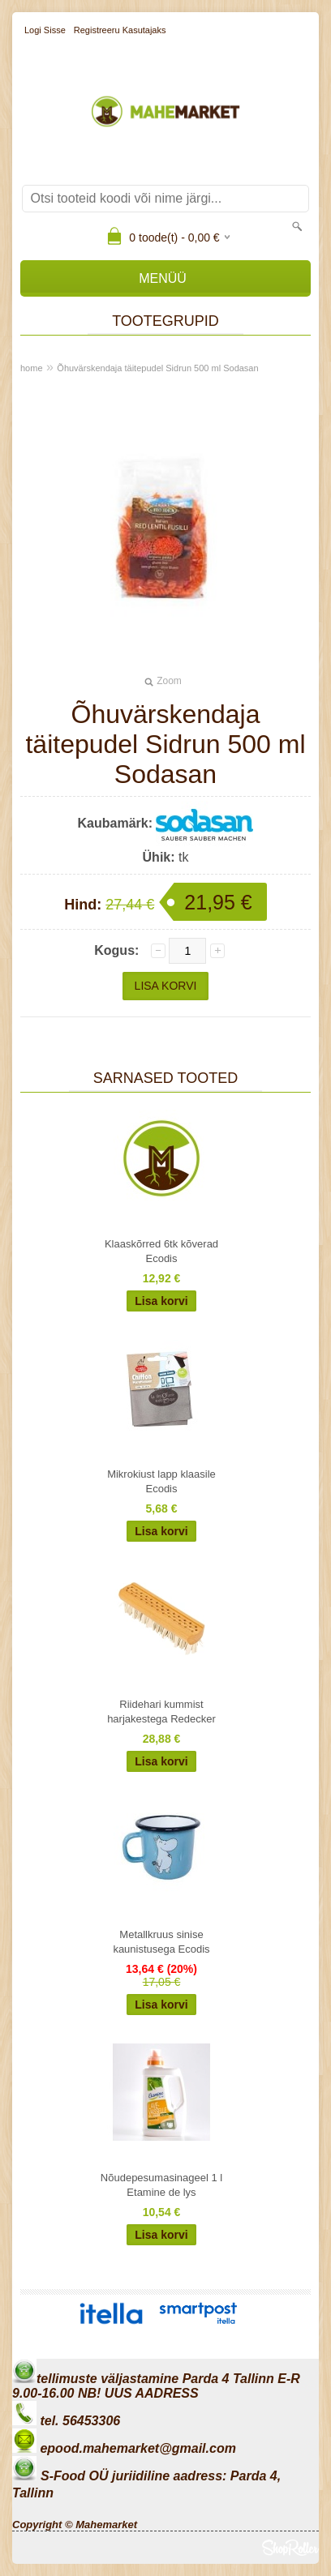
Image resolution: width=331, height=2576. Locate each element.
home (31, 368)
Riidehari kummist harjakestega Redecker (161, 1711)
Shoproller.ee (290, 2548)
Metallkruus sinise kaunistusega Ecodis (161, 1941)
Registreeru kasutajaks (120, 30)
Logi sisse (45, 30)
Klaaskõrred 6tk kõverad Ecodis (161, 1251)
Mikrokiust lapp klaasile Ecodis (161, 1481)
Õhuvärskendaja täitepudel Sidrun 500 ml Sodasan (157, 368)
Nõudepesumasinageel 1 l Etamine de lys (161, 2185)
